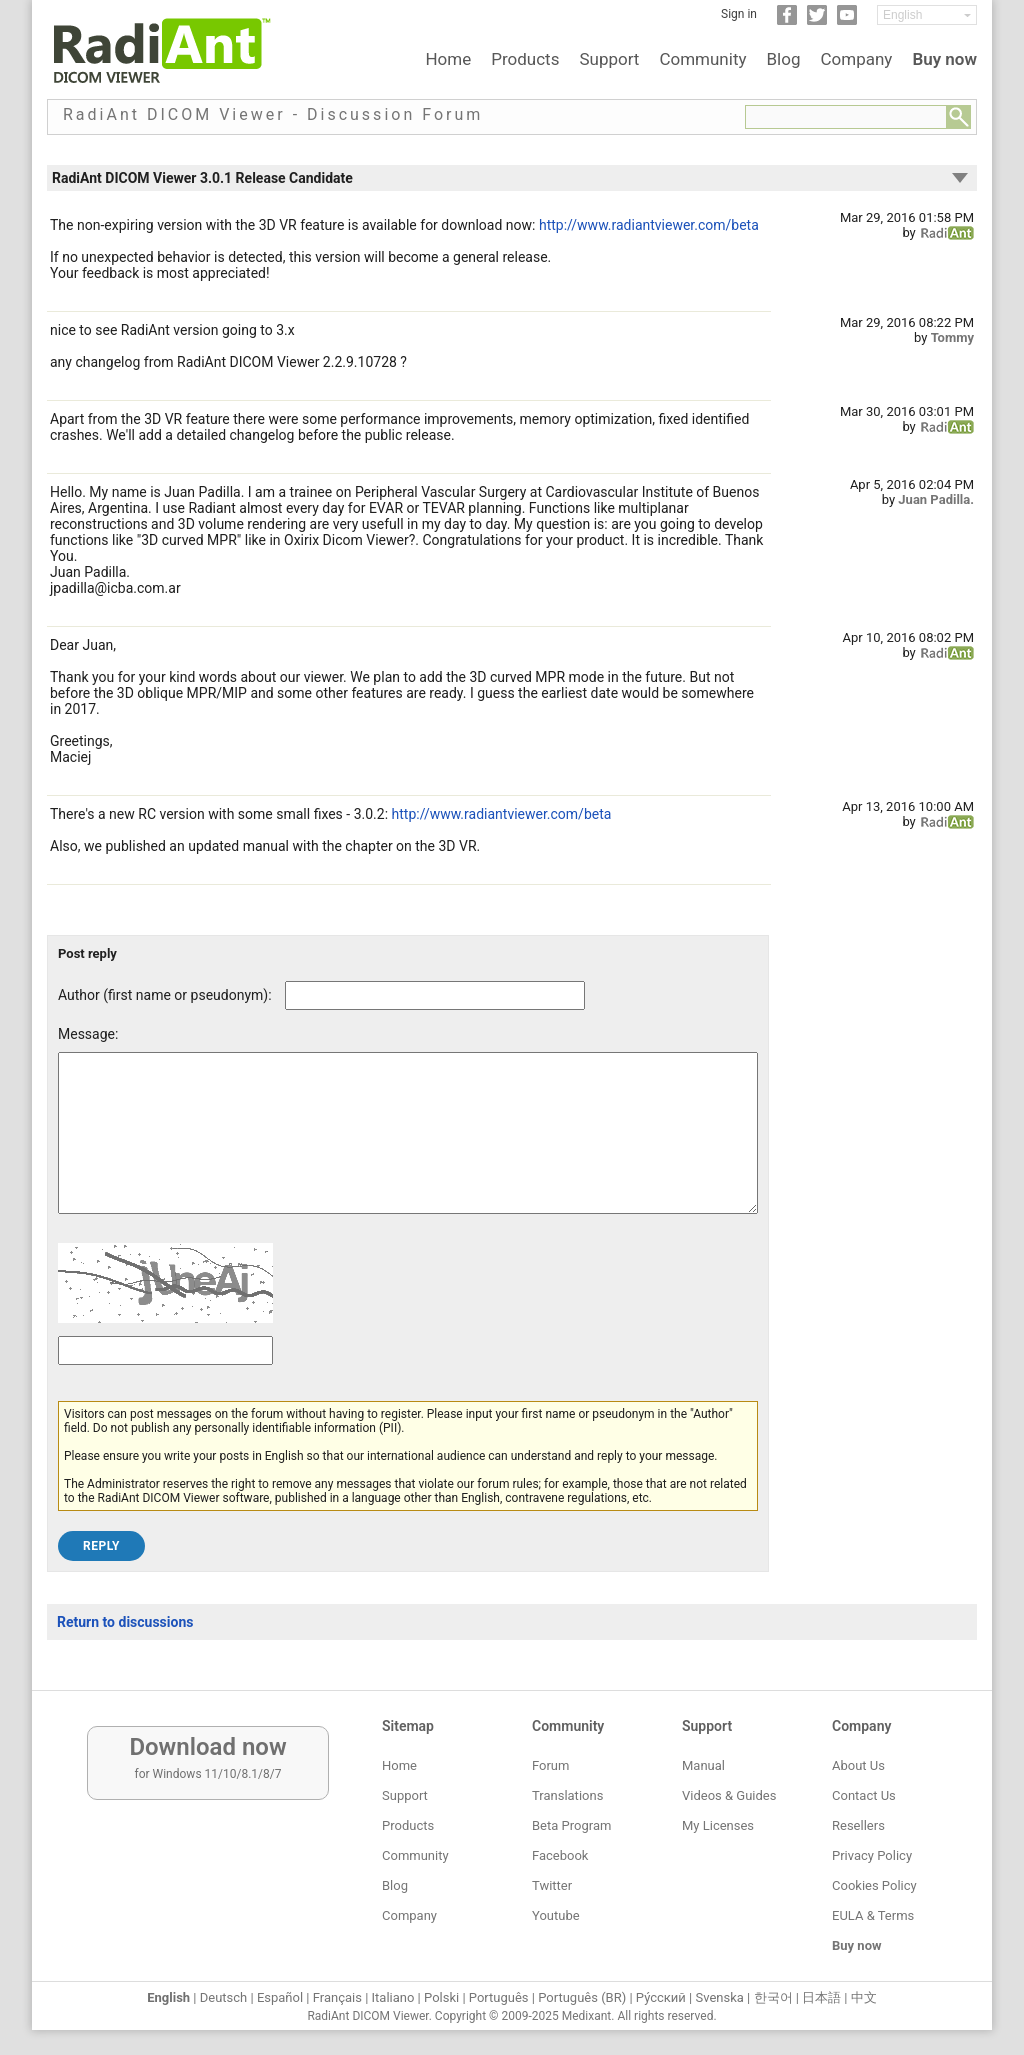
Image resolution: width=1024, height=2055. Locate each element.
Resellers (858, 1825)
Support (609, 59)
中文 (864, 1997)
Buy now (944, 59)
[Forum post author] (435, 995)
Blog (784, 59)
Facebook (560, 1855)
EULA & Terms (873, 1915)
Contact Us (864, 1795)
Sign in (739, 14)
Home (448, 59)
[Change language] (927, 15)
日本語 (821, 1997)
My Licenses (718, 1825)
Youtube (556, 1915)
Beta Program (571, 1825)
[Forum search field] (846, 117)
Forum (550, 1765)
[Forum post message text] (408, 1148)
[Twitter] (817, 21)
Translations (567, 1795)
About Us (858, 1765)
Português (499, 1997)
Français (337, 1997)
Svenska (720, 1997)
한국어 (773, 1997)
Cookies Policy (874, 1885)
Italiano (393, 1997)
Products (525, 59)
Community (702, 59)
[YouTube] (847, 21)
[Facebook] (787, 21)
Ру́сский (661, 1997)
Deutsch (224, 1997)
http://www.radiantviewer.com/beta (649, 225)
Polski (441, 1997)
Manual (703, 1765)
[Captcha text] (165, 1380)
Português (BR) (582, 1997)
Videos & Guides (729, 1795)
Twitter (552, 1885)
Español (280, 1997)
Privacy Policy (872, 1855)
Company (856, 59)
